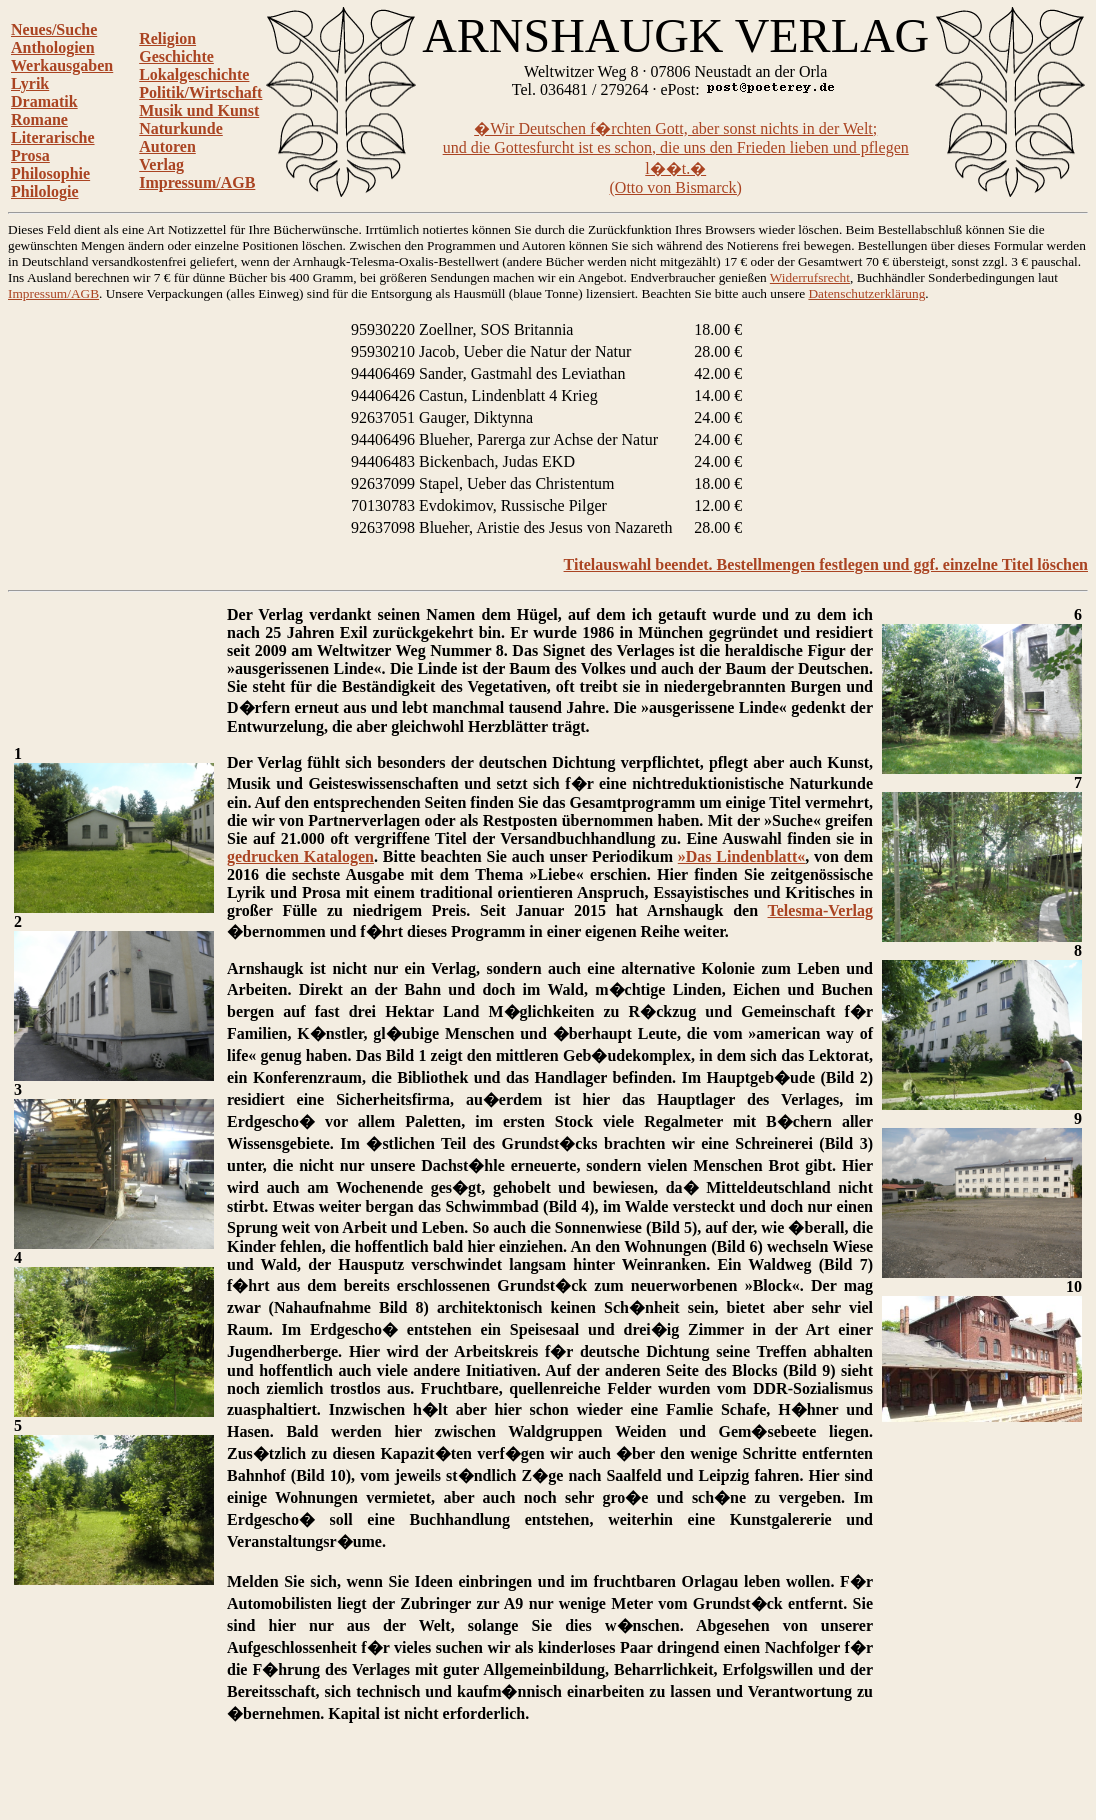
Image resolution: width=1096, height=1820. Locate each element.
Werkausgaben (62, 65)
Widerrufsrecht (810, 277)
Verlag (161, 164)
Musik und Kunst (199, 110)
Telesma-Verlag (820, 910)
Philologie (45, 191)
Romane (39, 119)
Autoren (167, 146)
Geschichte (176, 56)
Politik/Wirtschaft (200, 92)
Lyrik (30, 83)
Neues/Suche (54, 29)
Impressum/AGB (197, 182)
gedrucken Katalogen (300, 856)
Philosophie (50, 173)
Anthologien (53, 47)
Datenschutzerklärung (866, 293)
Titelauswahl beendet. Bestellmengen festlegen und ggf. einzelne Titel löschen (826, 564)
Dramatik (44, 101)
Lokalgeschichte (194, 74)
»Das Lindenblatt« (741, 856)
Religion (167, 38)
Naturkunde (181, 128)
